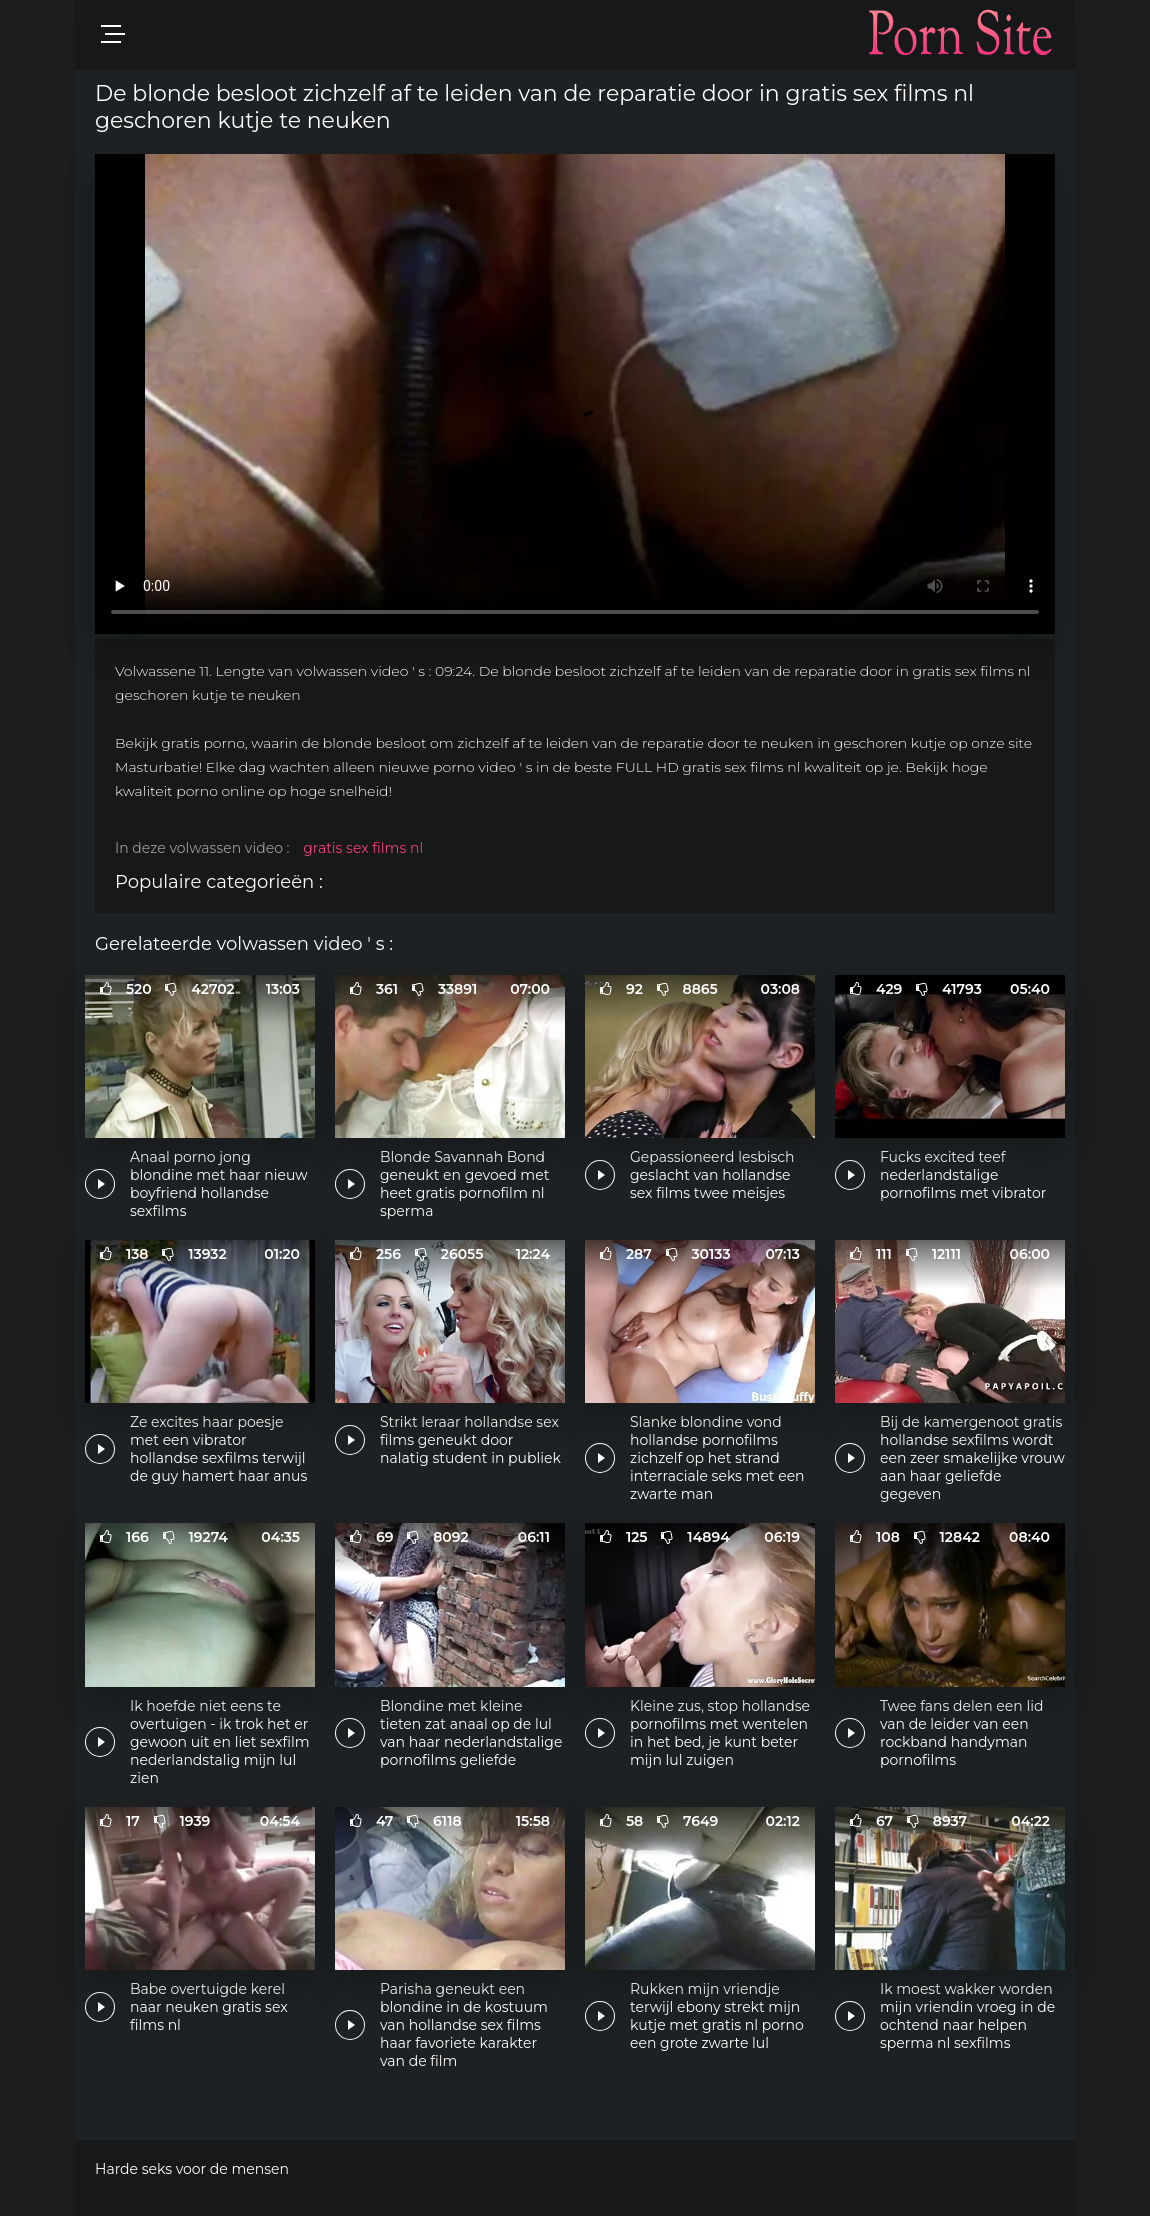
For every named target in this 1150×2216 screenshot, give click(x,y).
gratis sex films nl (363, 848)
